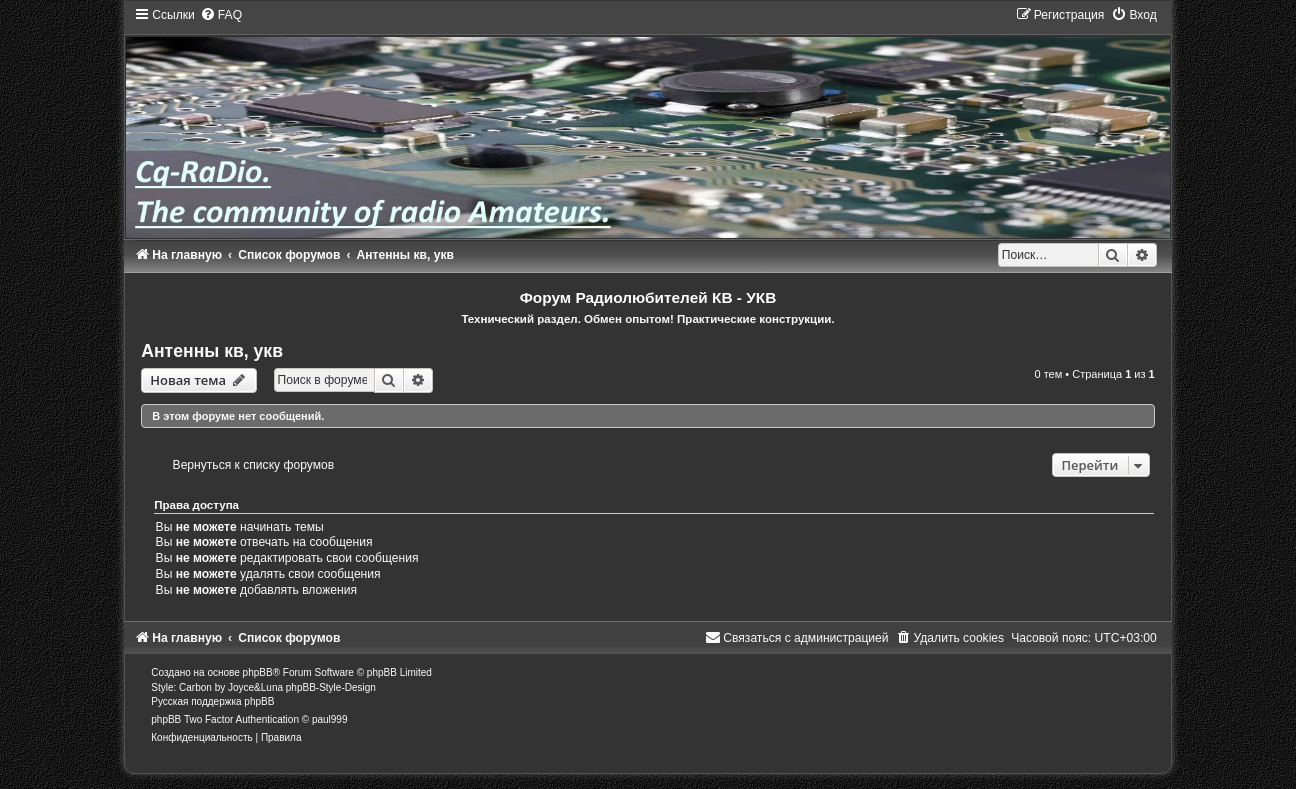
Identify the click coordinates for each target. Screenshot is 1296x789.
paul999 (330, 719)
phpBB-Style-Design (331, 687)
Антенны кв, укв (212, 351)
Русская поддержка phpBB (212, 701)
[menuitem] (221, 15)
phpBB (258, 672)
